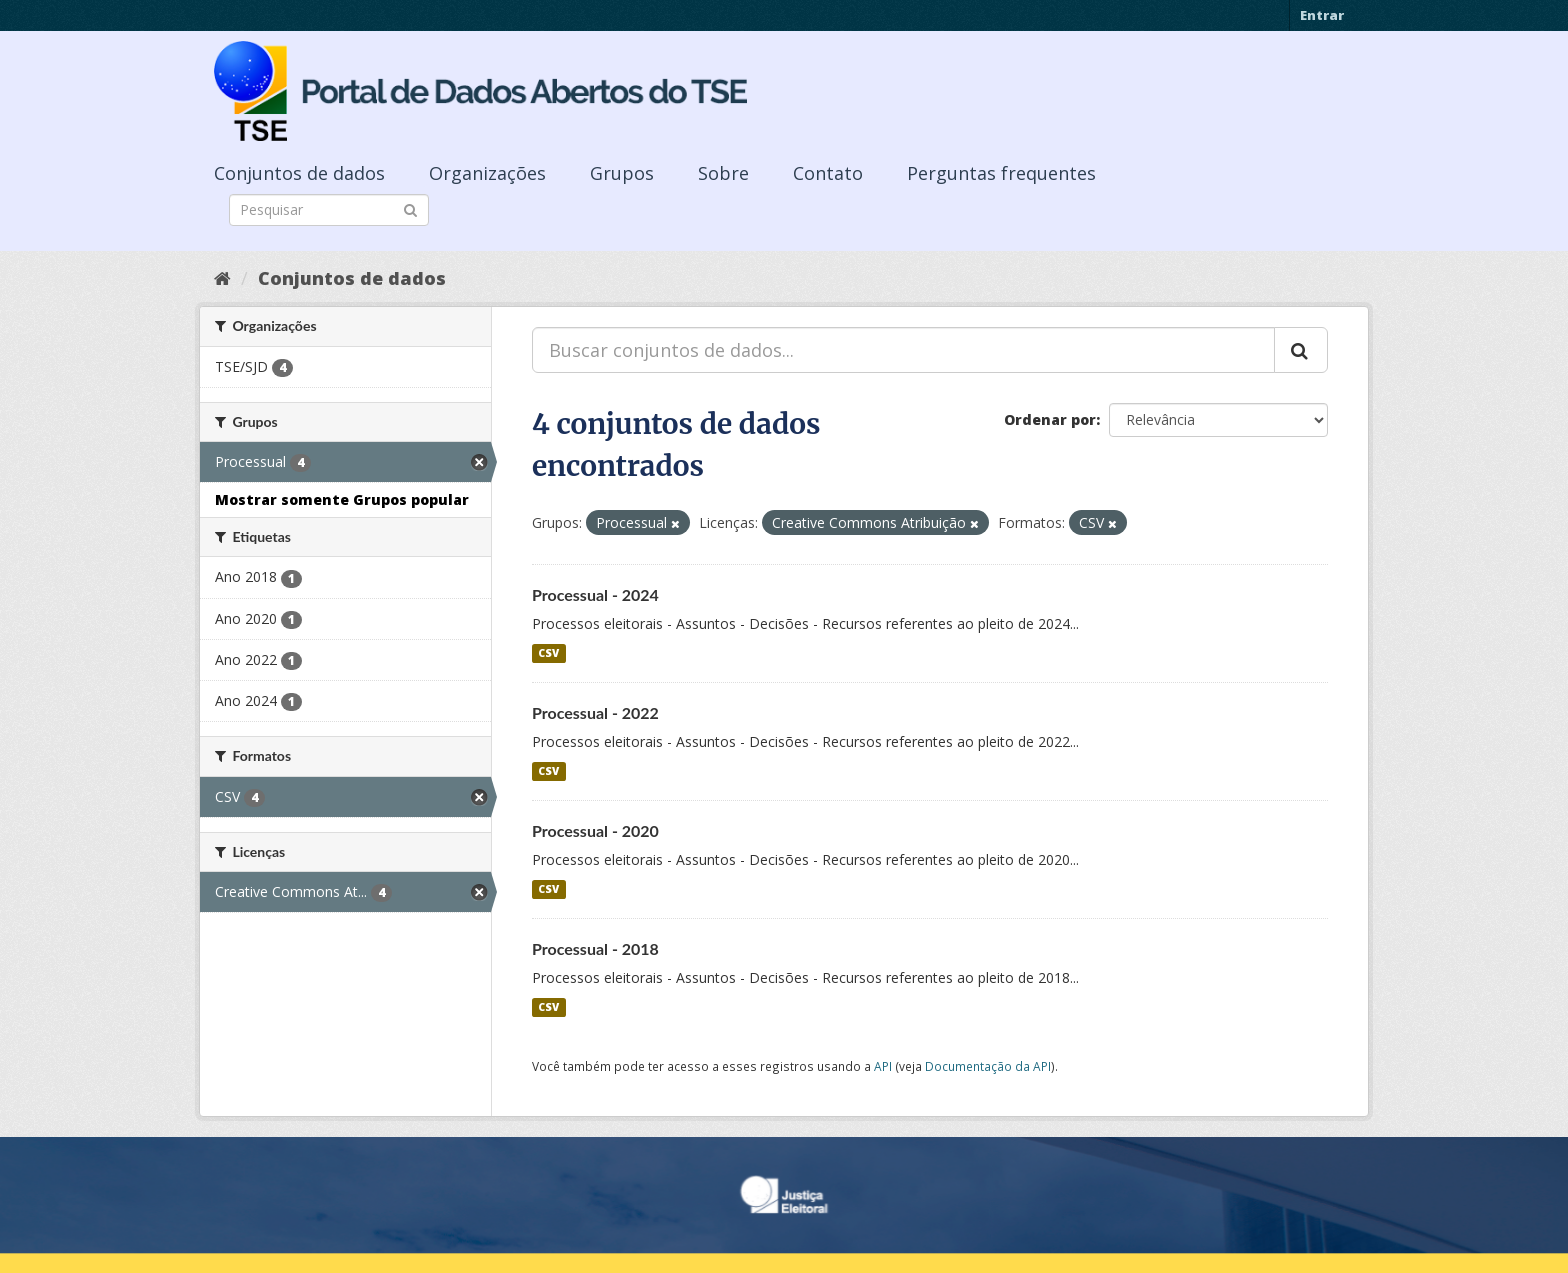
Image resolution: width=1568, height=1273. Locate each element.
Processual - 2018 (595, 948)
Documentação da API (988, 1066)
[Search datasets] (329, 210)
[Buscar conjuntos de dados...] (903, 350)
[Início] (222, 278)
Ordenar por (1050, 419)
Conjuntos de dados (299, 173)
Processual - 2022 (595, 712)
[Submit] (410, 208)
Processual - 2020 (595, 830)
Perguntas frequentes (1001, 173)
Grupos (622, 173)
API (883, 1066)
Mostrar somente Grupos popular (342, 499)
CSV (548, 653)
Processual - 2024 (595, 594)
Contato (828, 173)
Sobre (723, 173)
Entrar (1322, 15)
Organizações (487, 173)
